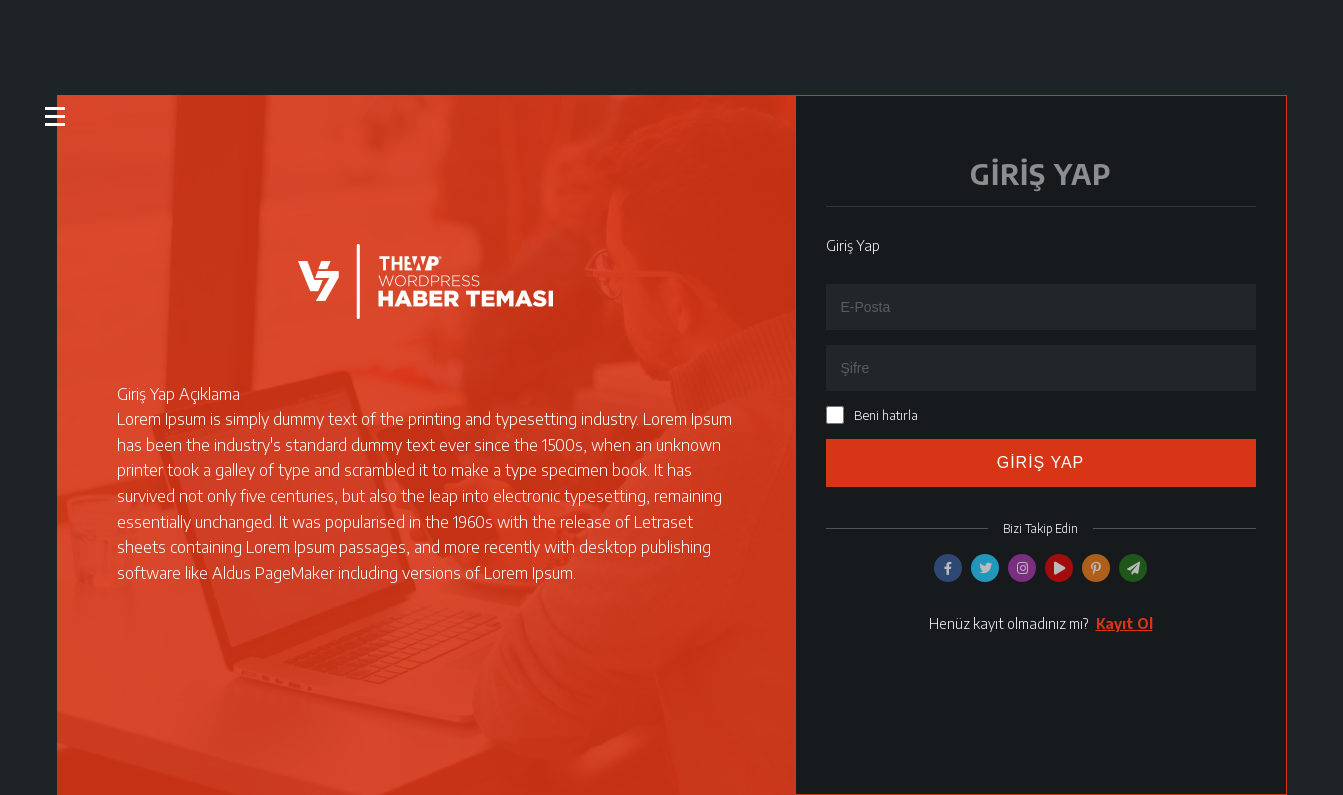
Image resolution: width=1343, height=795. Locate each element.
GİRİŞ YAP (1041, 462)
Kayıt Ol (1124, 623)
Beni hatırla (886, 415)
